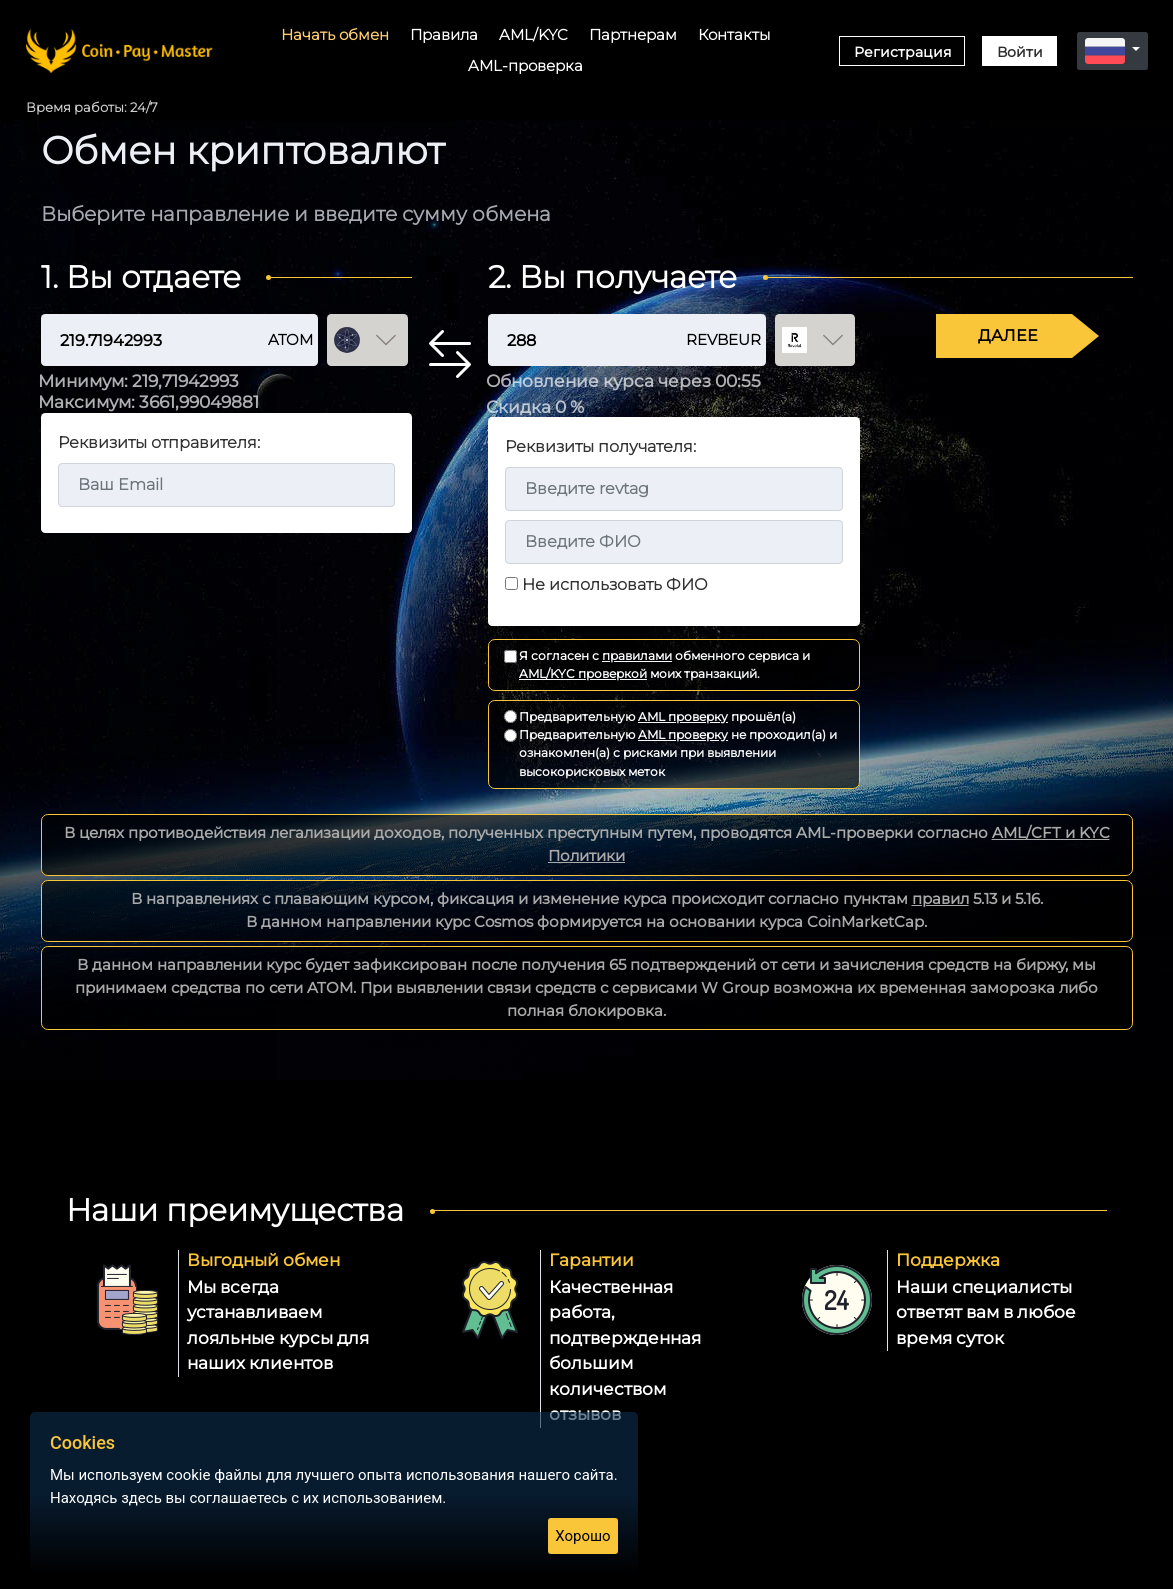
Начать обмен (335, 34)
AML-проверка (525, 65)
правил (940, 898)
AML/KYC (533, 34)
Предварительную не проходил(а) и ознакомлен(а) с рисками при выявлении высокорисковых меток (678, 753)
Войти (1020, 52)
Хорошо (582, 1536)
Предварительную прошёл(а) (657, 716)
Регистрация (902, 52)
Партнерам (633, 34)
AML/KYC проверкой (583, 673)
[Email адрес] (226, 485)
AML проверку (683, 716)
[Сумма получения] (570, 340)
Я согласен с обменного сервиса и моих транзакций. (664, 664)
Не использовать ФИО (615, 584)
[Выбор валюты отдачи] (367, 340)
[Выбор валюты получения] (815, 340)
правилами (637, 655)
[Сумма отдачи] (135, 340)
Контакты (734, 34)
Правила (444, 34)
